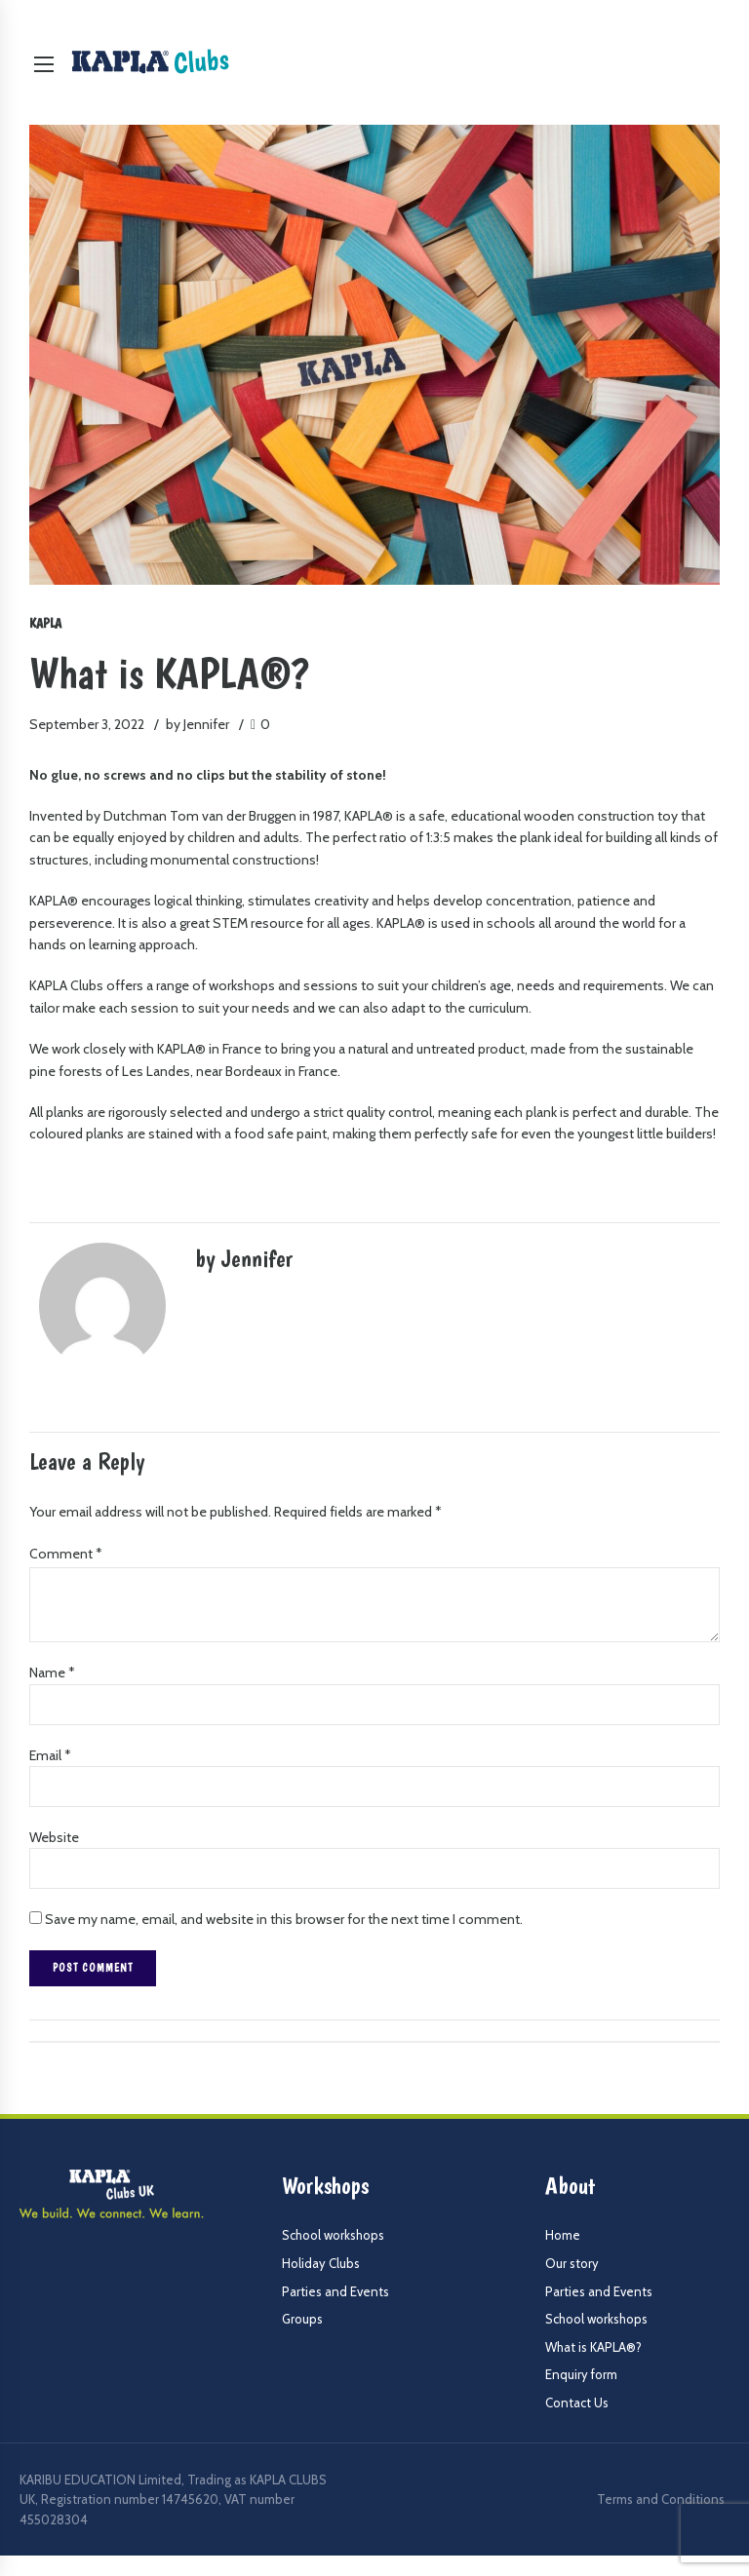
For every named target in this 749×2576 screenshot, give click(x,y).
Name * (52, 1673)
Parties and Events (335, 2292)
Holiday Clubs (321, 2264)
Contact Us (577, 2403)
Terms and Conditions (661, 2500)
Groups (302, 2319)
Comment (65, 1553)
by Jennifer (197, 724)
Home (562, 2236)
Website (54, 1838)
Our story (572, 2264)
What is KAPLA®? (593, 2348)
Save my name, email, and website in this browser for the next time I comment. (284, 1920)
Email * (50, 1755)
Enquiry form (581, 2375)
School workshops (333, 2236)
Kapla (45, 623)
